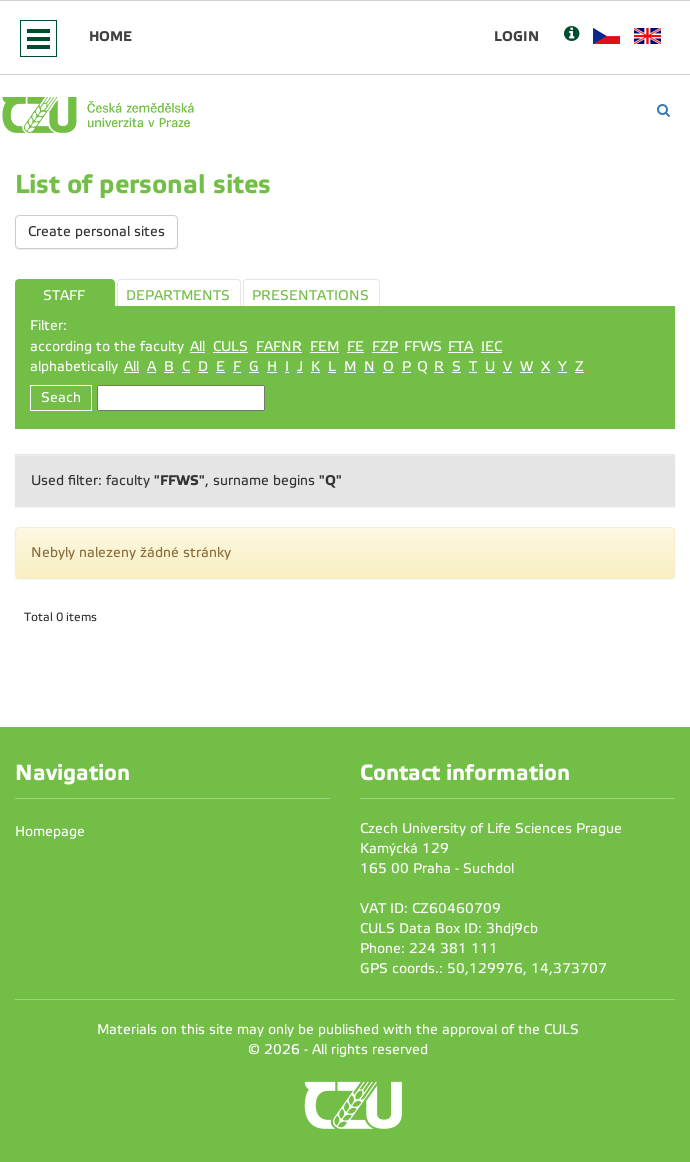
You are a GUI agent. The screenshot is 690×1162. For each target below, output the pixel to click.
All (197, 346)
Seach (61, 397)
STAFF (64, 295)
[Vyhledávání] (663, 110)
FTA (460, 346)
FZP (385, 346)
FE (355, 346)
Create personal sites (96, 231)
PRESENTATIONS (310, 295)
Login (516, 36)
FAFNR (279, 346)
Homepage (50, 831)
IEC (491, 346)
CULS (230, 346)
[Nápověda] (571, 35)
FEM (324, 346)
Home (110, 36)
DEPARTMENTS (178, 295)
